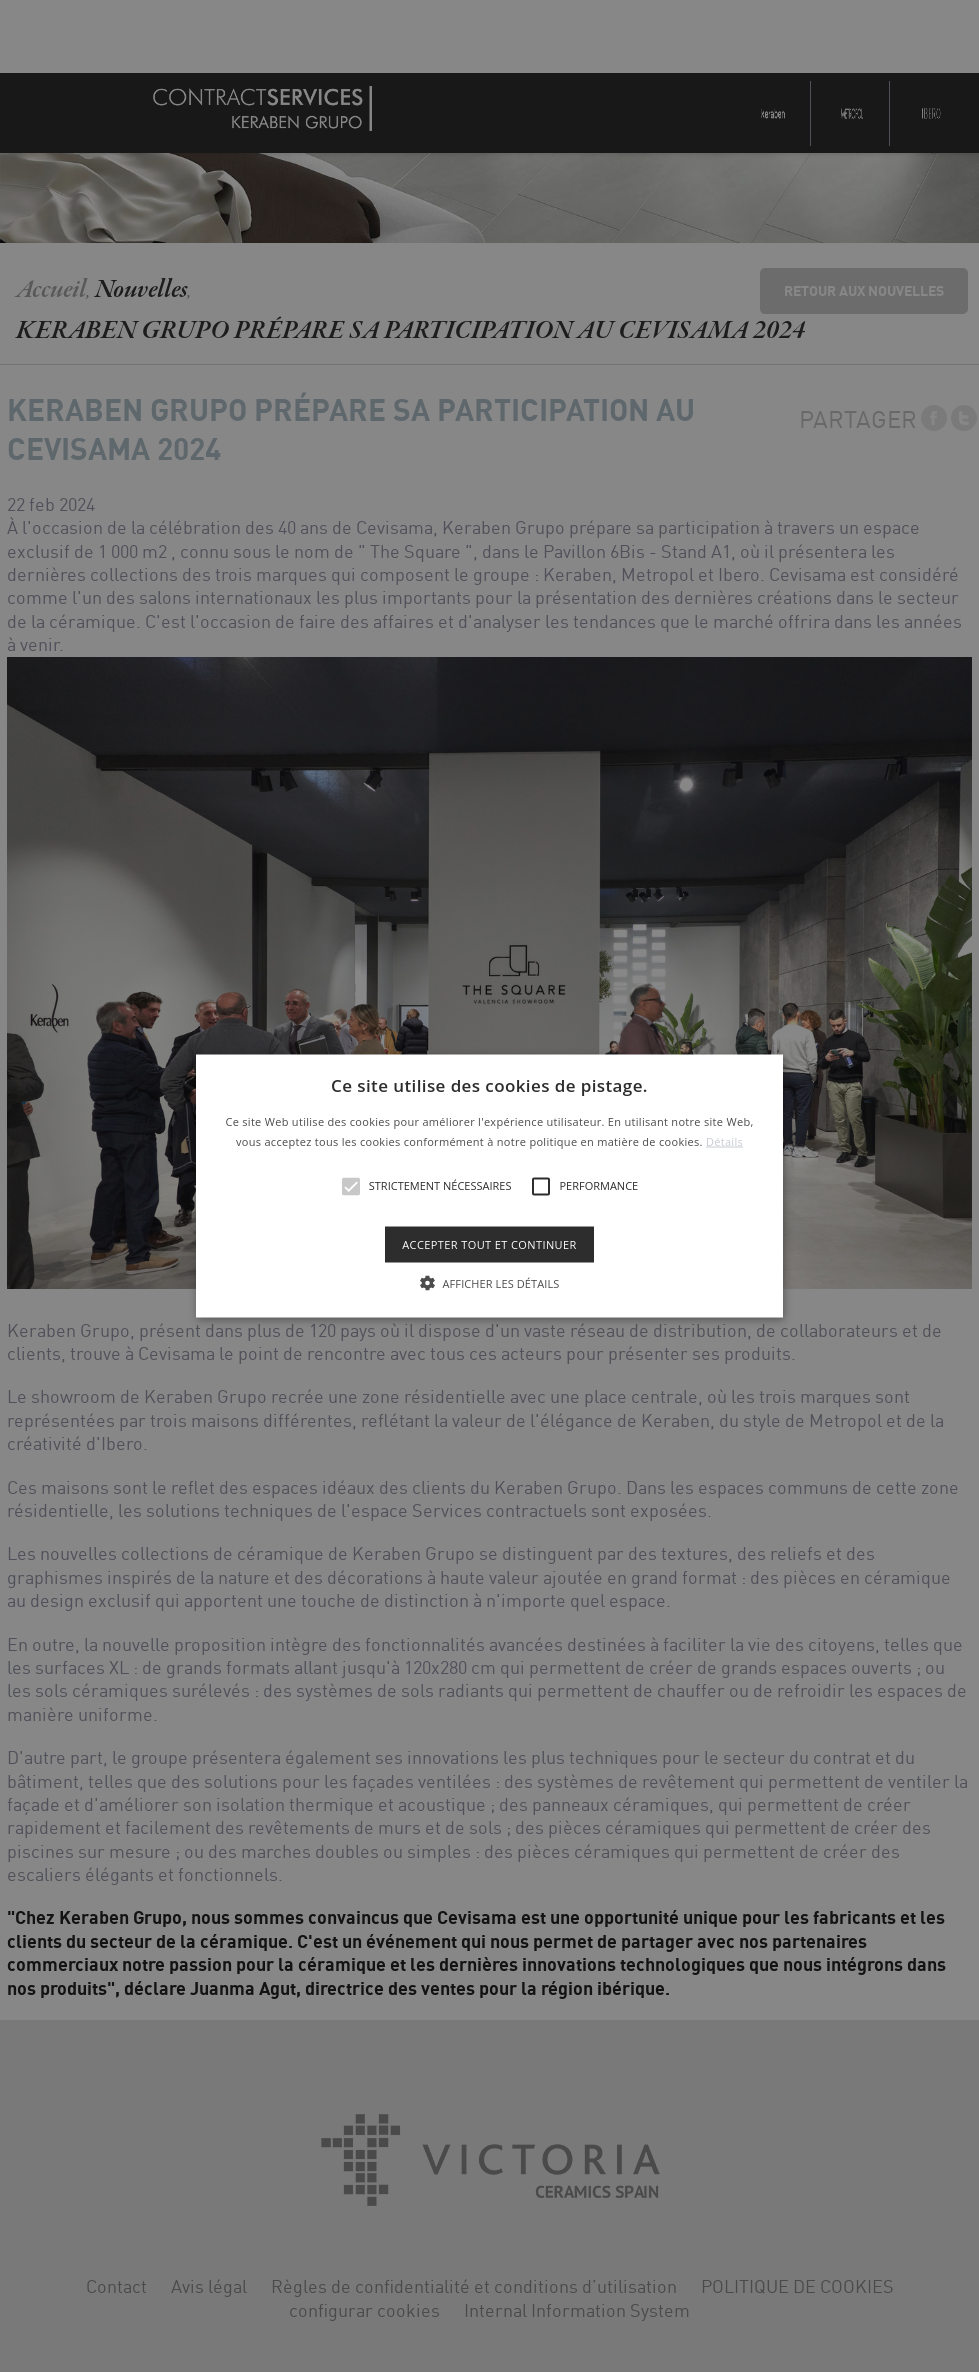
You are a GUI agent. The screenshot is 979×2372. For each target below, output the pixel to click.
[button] (489, 1186)
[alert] (489, 1186)
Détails (724, 1140)
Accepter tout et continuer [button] (489, 1243)
